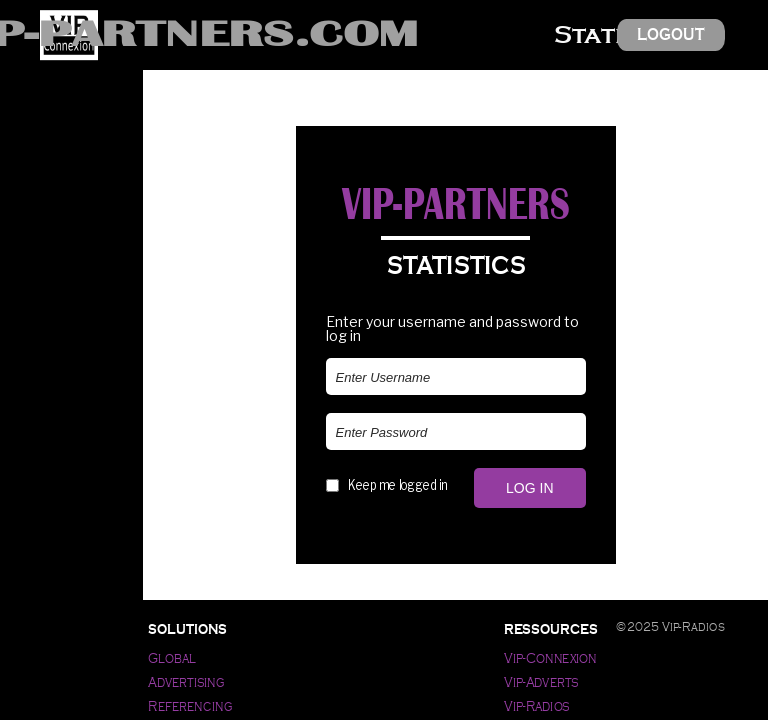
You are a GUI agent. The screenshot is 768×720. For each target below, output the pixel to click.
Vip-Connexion (550, 658)
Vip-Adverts (541, 682)
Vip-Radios (537, 706)
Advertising (186, 682)
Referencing (190, 706)
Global (171, 658)
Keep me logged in (397, 485)
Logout (671, 34)
